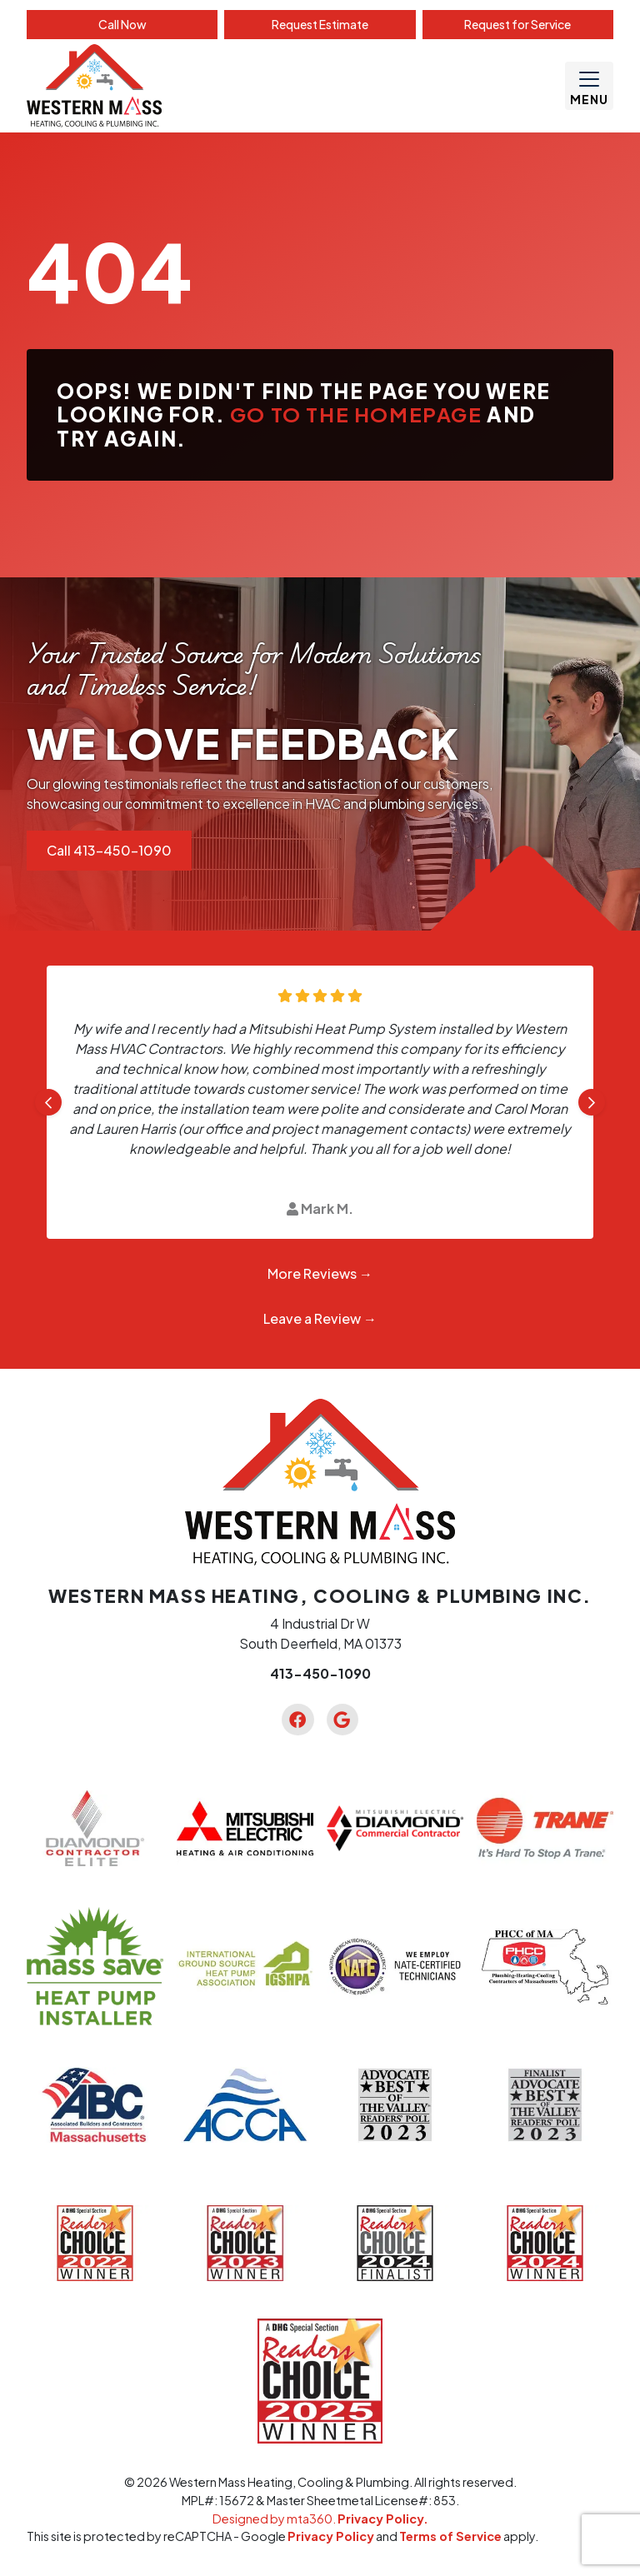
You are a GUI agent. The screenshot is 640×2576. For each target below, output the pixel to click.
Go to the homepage (356, 414)
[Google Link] (342, 1719)
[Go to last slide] (48, 1102)
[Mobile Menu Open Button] (589, 86)
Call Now (122, 24)
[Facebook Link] (297, 1719)
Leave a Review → (320, 1318)
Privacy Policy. (383, 2518)
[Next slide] (591, 1102)
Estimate (320, 24)
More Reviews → (320, 1273)
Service (517, 24)
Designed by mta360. (275, 2518)
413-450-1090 (320, 1673)
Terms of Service (450, 2536)
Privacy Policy (331, 2536)
